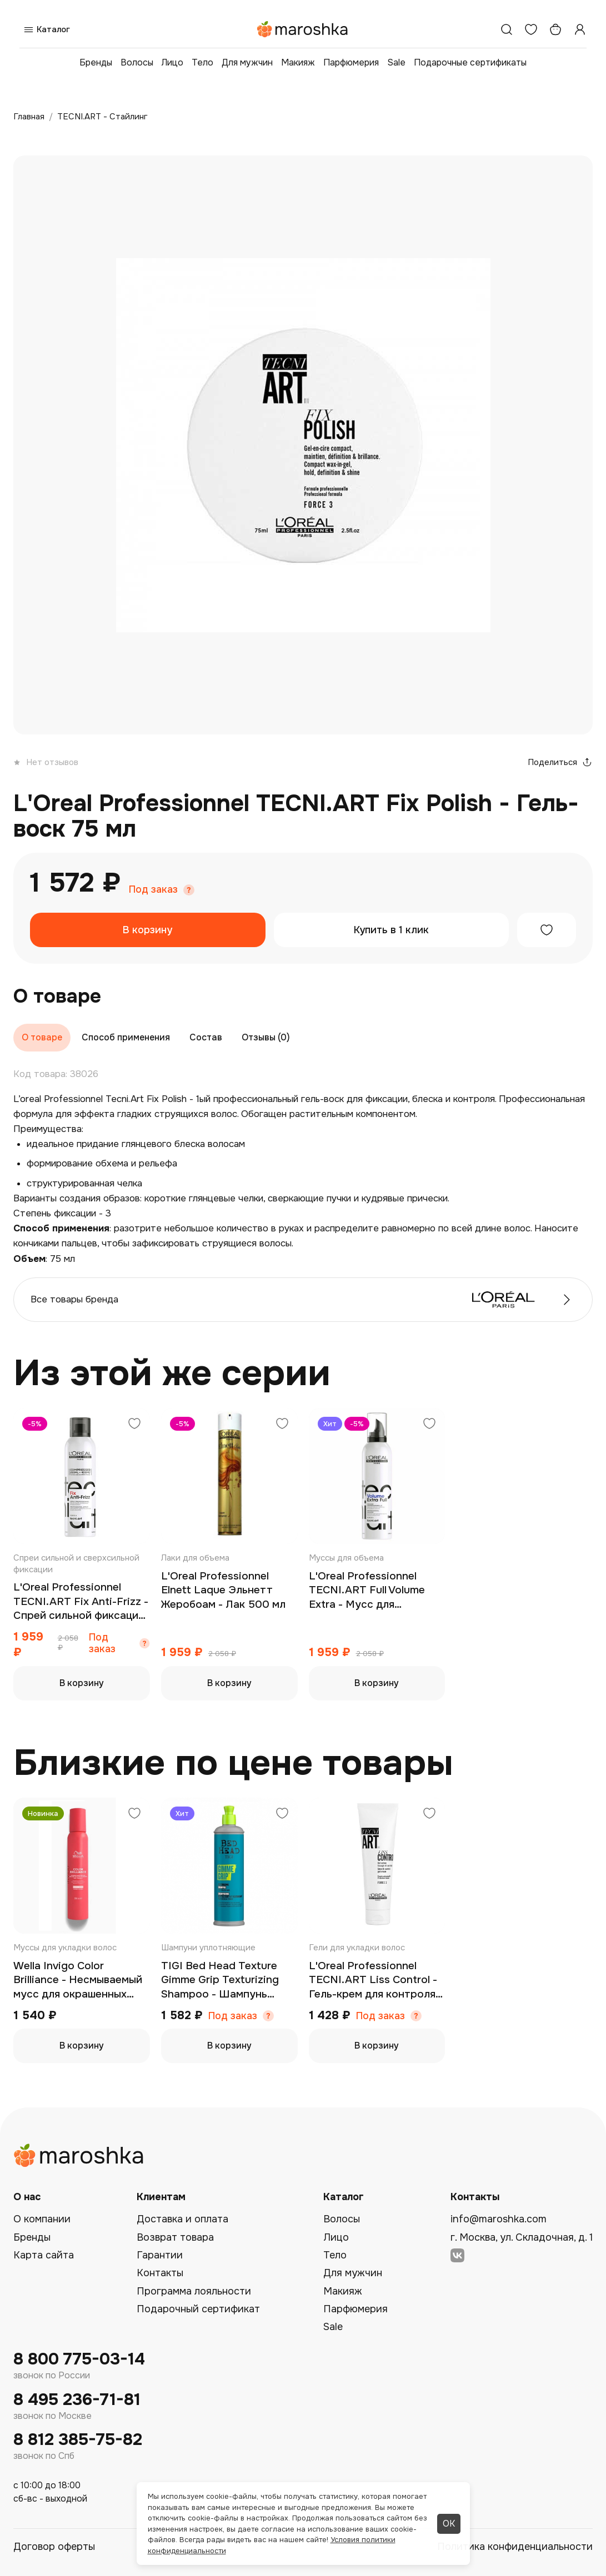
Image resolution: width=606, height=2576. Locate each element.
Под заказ (153, 889)
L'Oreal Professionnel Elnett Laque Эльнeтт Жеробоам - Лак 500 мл (223, 1590)
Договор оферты (54, 2546)
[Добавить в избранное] (546, 930)
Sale (396, 62)
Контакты (160, 2273)
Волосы (137, 62)
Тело (202, 62)
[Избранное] (531, 29)
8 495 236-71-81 (77, 2400)
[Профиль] (580, 29)
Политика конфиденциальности (515, 2546)
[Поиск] (506, 29)
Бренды (95, 62)
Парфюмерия (351, 62)
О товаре (42, 1037)
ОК (449, 2523)
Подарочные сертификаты (470, 62)
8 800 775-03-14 (79, 2359)
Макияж (298, 62)
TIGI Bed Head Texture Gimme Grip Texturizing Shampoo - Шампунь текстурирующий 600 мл (226, 1980)
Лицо (172, 62)
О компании (42, 2219)
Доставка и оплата (182, 2219)
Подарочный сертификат (198, 2309)
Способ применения (126, 1037)
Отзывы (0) (266, 1037)
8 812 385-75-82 (77, 2440)
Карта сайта (43, 2255)
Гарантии (160, 2255)
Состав (205, 1037)
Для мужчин (247, 62)
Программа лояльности (194, 2291)
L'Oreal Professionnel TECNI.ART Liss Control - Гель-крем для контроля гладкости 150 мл (373, 1980)
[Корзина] (555, 29)
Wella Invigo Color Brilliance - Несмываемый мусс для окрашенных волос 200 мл (77, 1980)
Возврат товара (175, 2237)
